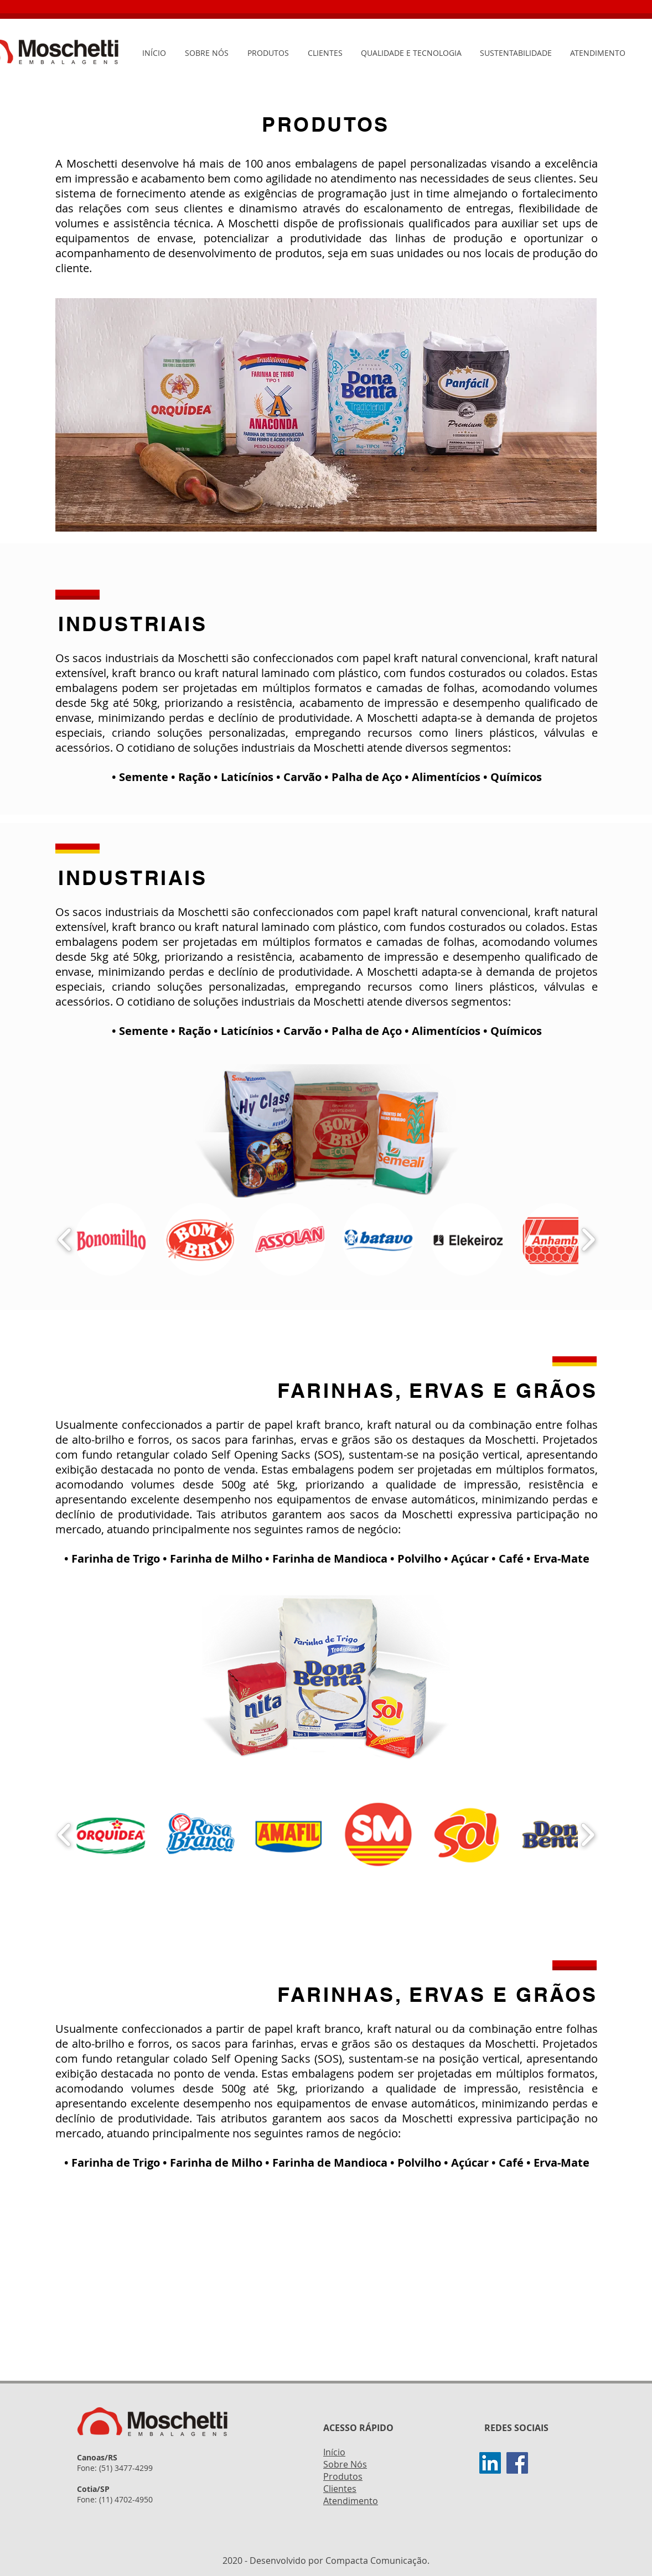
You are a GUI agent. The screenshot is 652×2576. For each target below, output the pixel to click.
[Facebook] (517, 2463)
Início (334, 2452)
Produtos (343, 2476)
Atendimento (350, 2501)
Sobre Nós (345, 2464)
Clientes (339, 2489)
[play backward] (65, 1239)
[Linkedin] (490, 2463)
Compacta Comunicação (376, 2560)
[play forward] (588, 1239)
